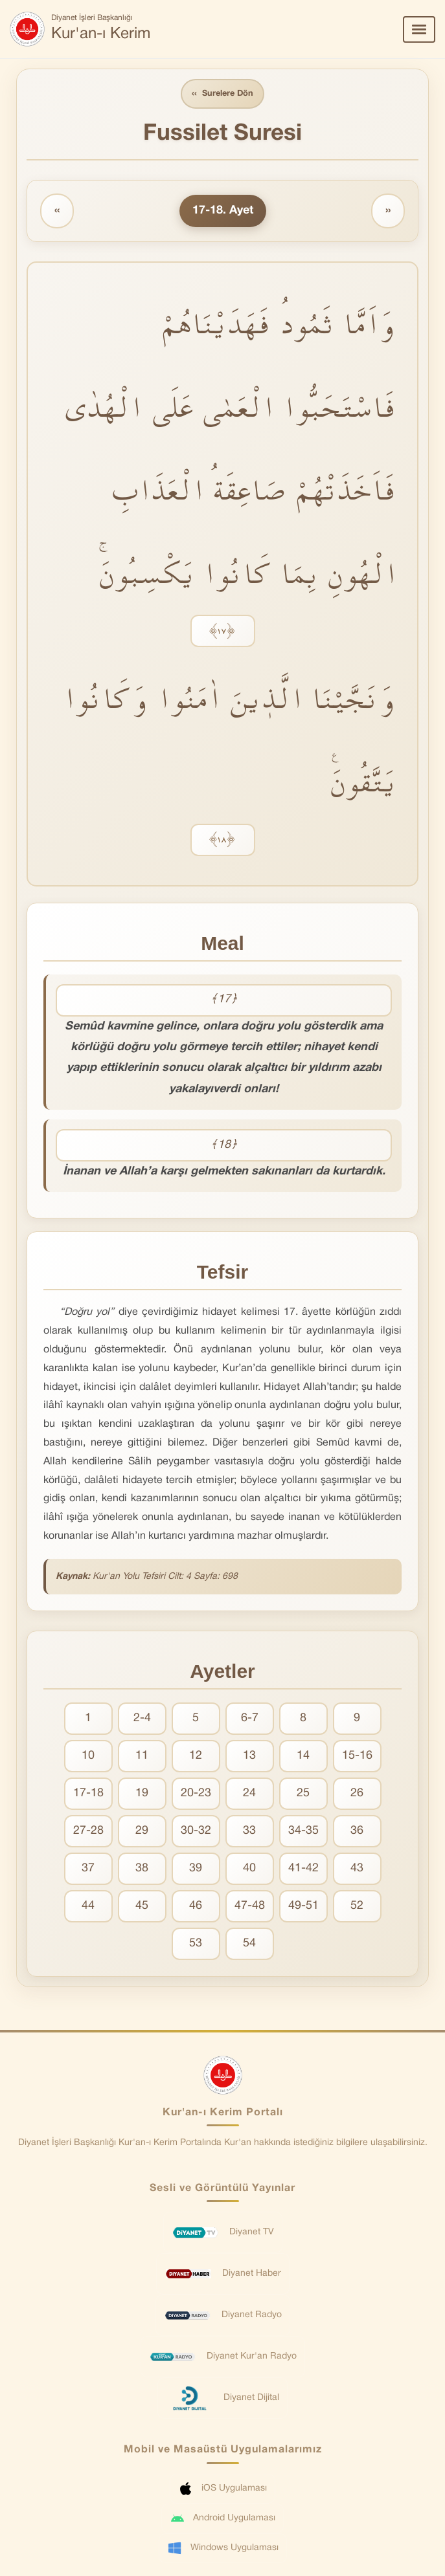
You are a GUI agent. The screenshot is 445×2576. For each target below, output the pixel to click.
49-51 (303, 1906)
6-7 (249, 1718)
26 (356, 1794)
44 (88, 1906)
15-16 (357, 1756)
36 (356, 1831)
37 (88, 1869)
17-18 (88, 1794)
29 (141, 1831)
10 (88, 1756)
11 (141, 1756)
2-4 (142, 1718)
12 (195, 1756)
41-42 (303, 1869)
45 (141, 1906)
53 (195, 1944)
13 (249, 1756)
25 (303, 1794)
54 (249, 1944)
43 (356, 1869)
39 (195, 1869)
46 (195, 1906)
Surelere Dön (223, 94)
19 (141, 1794)
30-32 (196, 1831)
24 (249, 1794)
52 (356, 1906)
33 (249, 1831)
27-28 (88, 1831)
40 (249, 1869)
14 (303, 1756)
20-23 (196, 1794)
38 (141, 1869)
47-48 (249, 1906)
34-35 (303, 1831)
